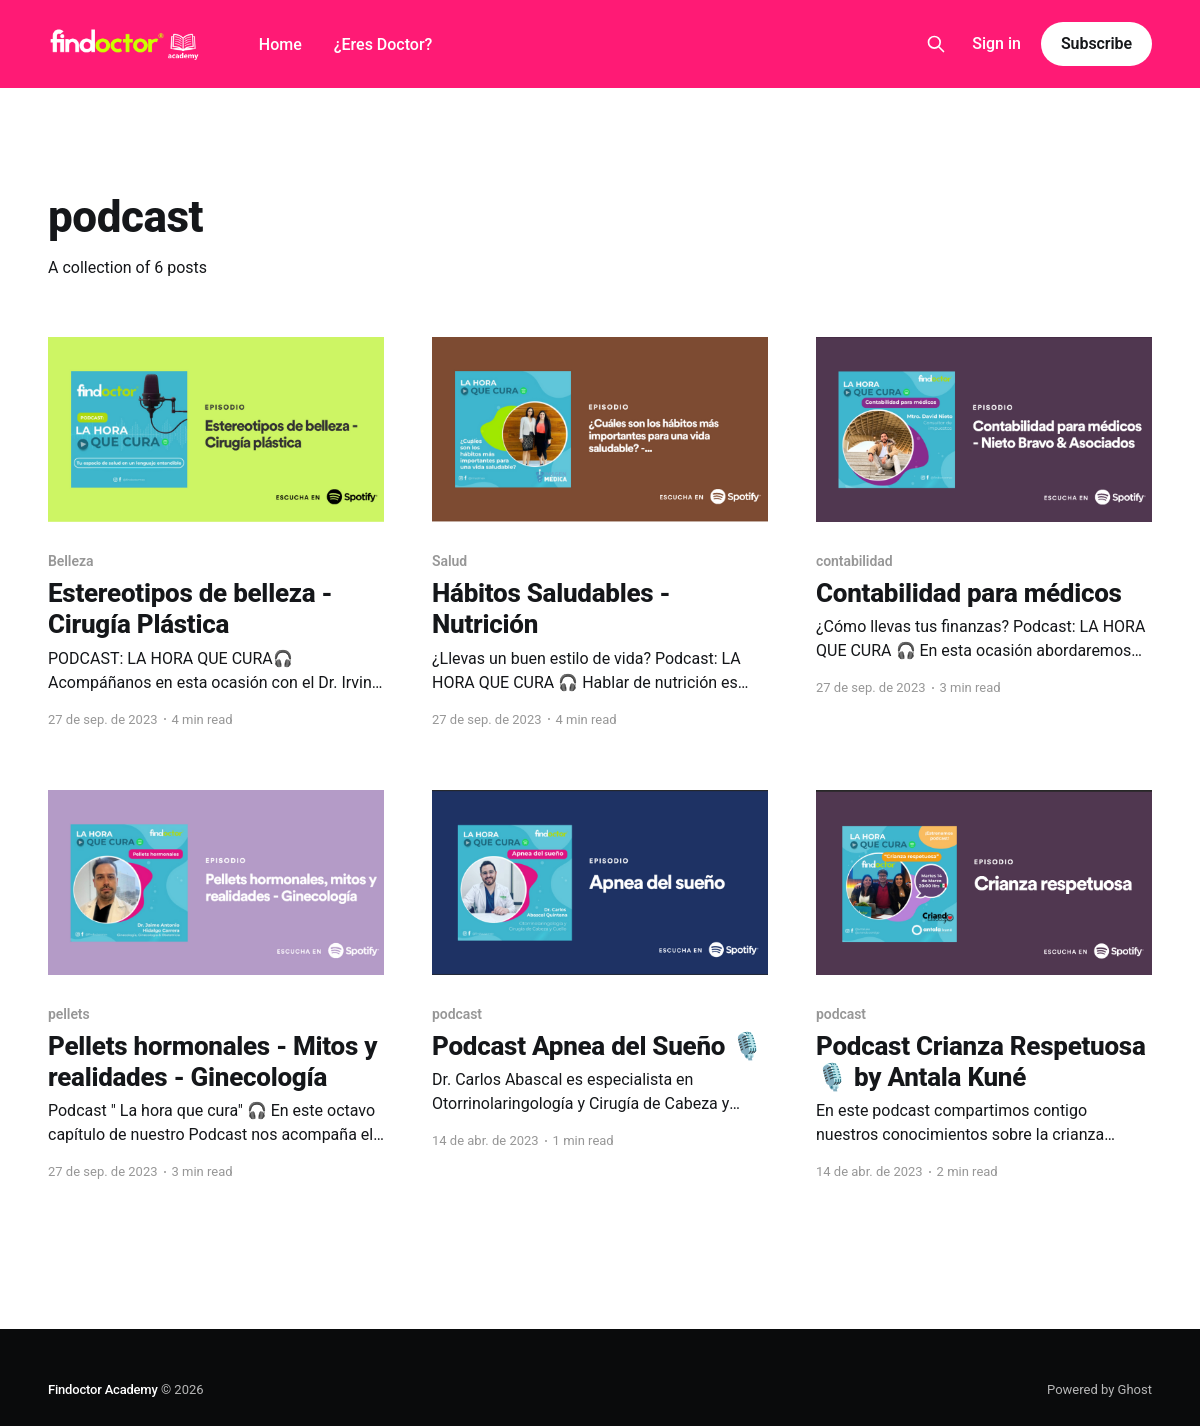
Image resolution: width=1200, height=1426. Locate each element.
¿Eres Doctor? (383, 44)
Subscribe (1096, 43)
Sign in (996, 43)
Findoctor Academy (103, 1389)
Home (280, 44)
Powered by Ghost (1099, 1389)
